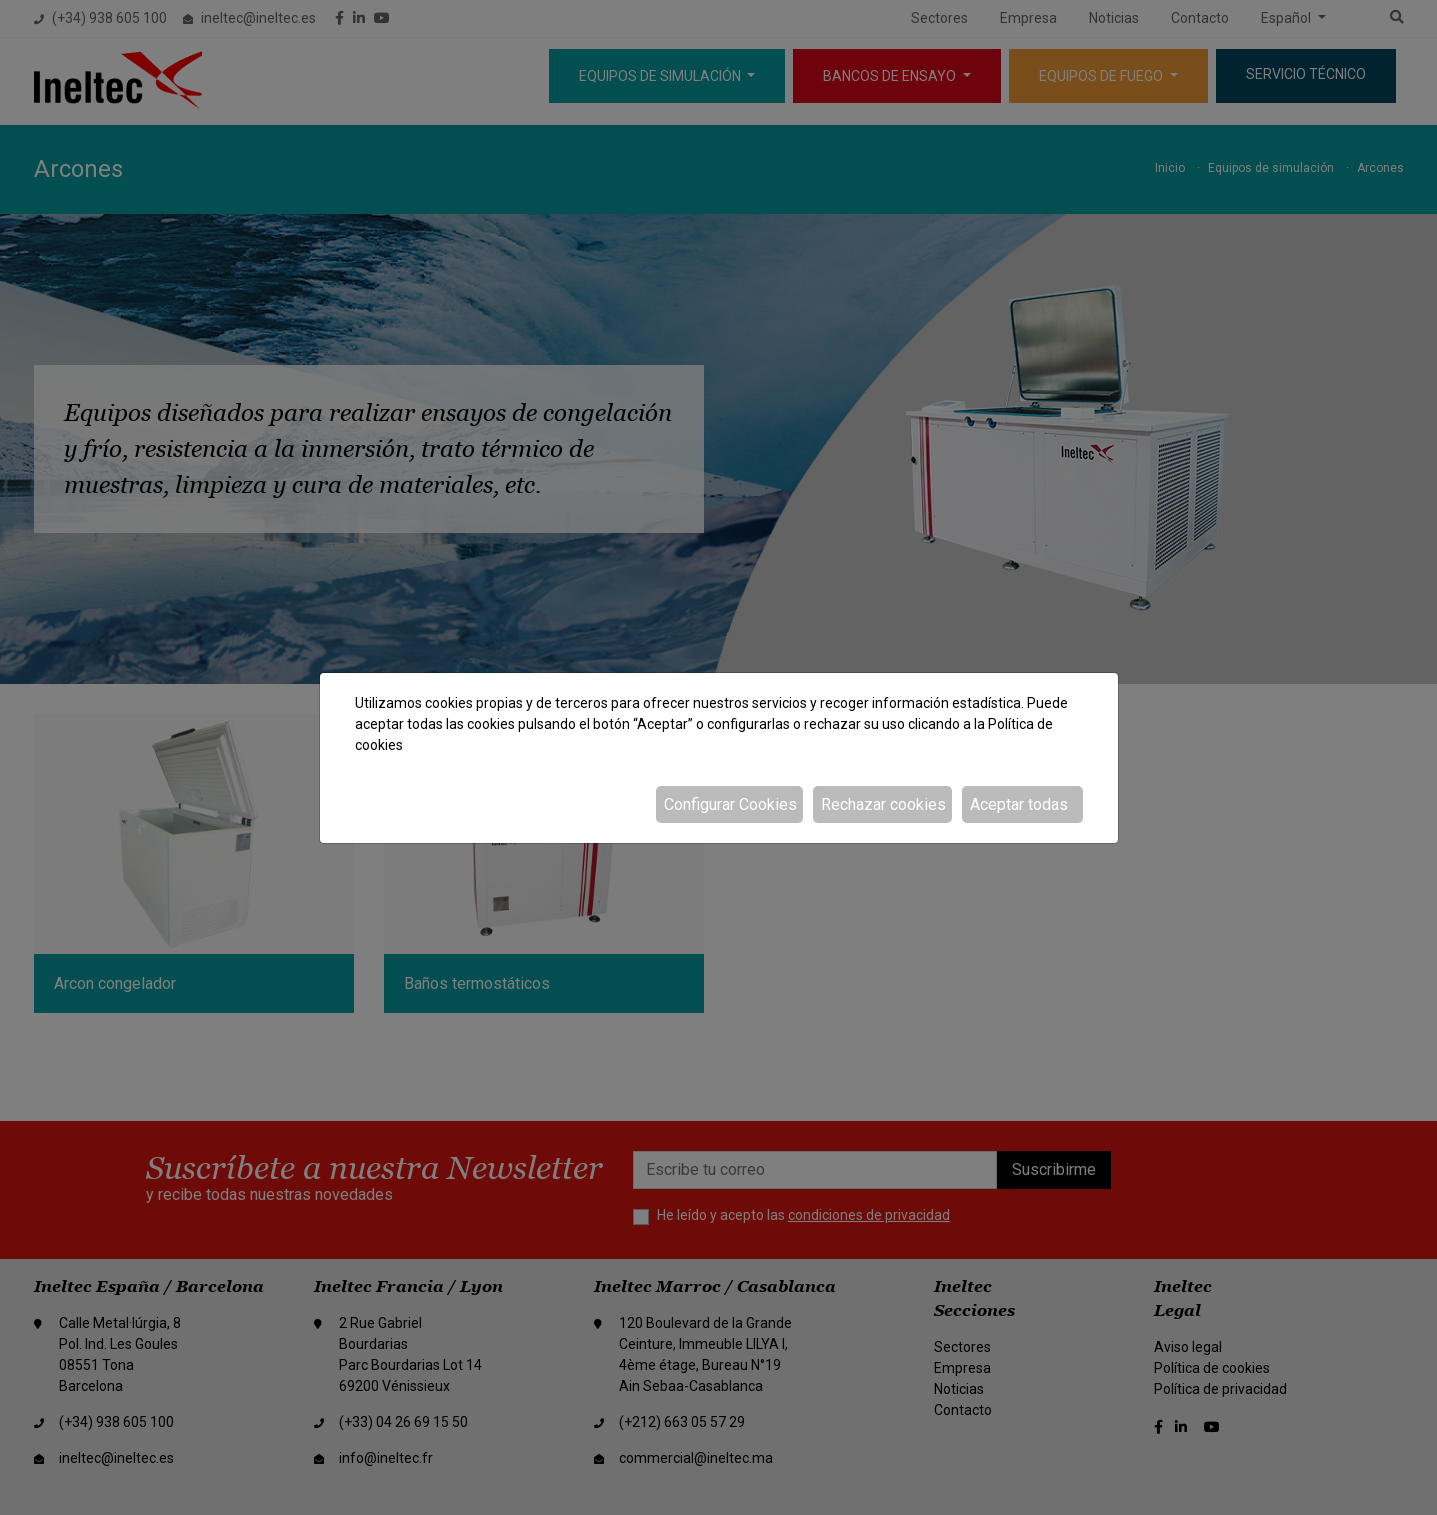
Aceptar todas (1019, 804)
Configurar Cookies (730, 804)
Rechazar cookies (883, 804)
